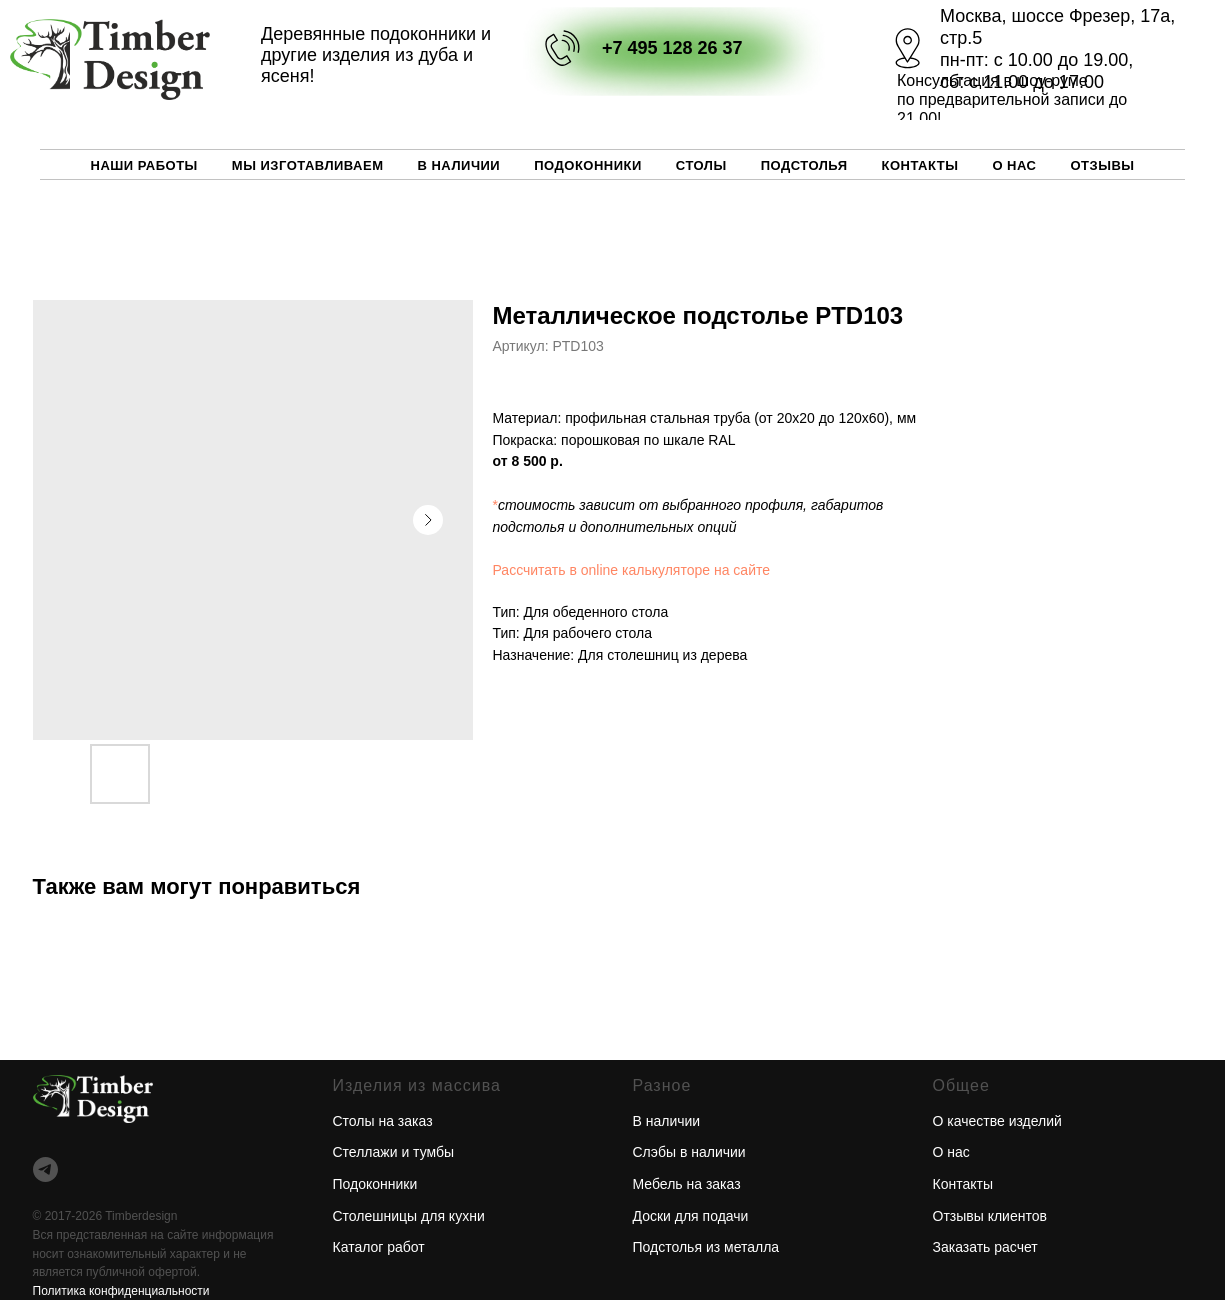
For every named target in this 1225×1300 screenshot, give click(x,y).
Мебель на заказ (687, 1184)
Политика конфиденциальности (121, 1291)
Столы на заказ (383, 1121)
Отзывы (1102, 165)
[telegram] (45, 1169)
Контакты (920, 165)
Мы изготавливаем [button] (308, 165)
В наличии (458, 165)
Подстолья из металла (706, 1247)
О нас (951, 1152)
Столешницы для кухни (409, 1216)
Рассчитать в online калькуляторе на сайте (632, 570)
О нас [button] (1014, 165)
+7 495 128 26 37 (672, 48)
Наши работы (144, 165)
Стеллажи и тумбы (394, 1152)
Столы (701, 165)
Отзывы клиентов (990, 1216)
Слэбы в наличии (689, 1152)
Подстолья (804, 165)
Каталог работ (379, 1247)
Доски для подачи (691, 1216)
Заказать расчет (985, 1247)
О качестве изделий (997, 1121)
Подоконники (588, 165)
